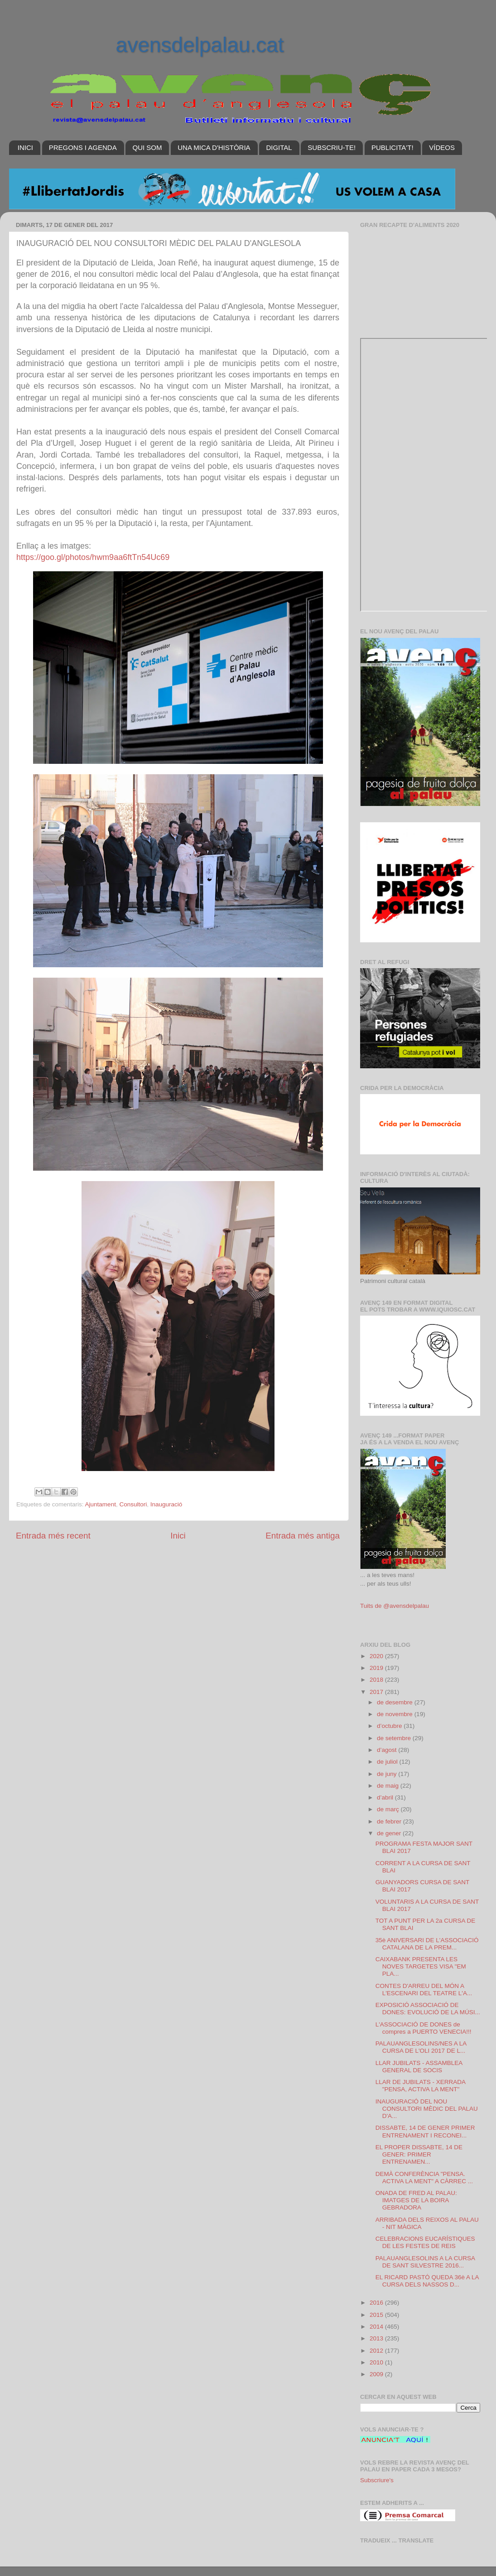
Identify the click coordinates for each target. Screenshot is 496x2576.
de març (389, 1809)
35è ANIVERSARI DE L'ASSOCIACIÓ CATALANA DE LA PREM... (427, 1944)
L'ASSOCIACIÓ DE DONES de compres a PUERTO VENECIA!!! (424, 2028)
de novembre (395, 1714)
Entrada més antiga (302, 1535)
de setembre (395, 1738)
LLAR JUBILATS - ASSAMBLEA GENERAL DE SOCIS (419, 2067)
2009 (377, 2374)
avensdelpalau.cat (200, 45)
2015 (377, 2314)
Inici (178, 1535)
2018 (377, 1679)
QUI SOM (147, 147)
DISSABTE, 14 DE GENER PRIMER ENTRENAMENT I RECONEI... (425, 2131)
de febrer (390, 1821)
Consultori (133, 1504)
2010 (377, 2362)
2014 (377, 2326)
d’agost (387, 1749)
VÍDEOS (442, 147)
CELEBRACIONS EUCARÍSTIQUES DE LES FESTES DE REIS (425, 2242)
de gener (390, 1833)
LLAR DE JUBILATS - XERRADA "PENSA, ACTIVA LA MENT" (421, 2086)
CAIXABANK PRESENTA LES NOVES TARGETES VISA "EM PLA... (421, 1966)
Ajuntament (100, 1504)
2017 (377, 1691)
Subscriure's (377, 2480)
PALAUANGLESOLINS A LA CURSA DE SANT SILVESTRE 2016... (425, 2262)
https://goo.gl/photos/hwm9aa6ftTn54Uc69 (92, 557)
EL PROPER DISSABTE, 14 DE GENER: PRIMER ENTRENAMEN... (419, 2154)
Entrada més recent (53, 1535)
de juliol (388, 1761)
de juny (387, 1773)
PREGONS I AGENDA (83, 147)
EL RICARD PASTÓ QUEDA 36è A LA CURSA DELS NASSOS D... (427, 2281)
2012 (377, 2350)
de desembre (395, 1702)
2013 (377, 2338)
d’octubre (390, 1725)
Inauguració (166, 1504)
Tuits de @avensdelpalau (394, 1605)
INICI (25, 147)
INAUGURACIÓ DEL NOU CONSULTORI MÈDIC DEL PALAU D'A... (427, 2108)
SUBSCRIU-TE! (332, 147)
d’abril (386, 1797)
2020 (377, 1656)
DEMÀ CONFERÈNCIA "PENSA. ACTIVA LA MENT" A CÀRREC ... (424, 2178)
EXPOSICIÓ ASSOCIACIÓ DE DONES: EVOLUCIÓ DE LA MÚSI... (428, 2009)
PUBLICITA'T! (392, 147)
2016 (377, 2302)
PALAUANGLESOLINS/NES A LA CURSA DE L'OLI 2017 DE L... (421, 2047)
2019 (377, 1667)
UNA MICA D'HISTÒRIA (214, 147)
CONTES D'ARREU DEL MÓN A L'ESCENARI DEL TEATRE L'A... (424, 1990)
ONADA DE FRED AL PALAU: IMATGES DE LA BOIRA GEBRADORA (416, 2200)
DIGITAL (279, 147)
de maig (388, 1785)
